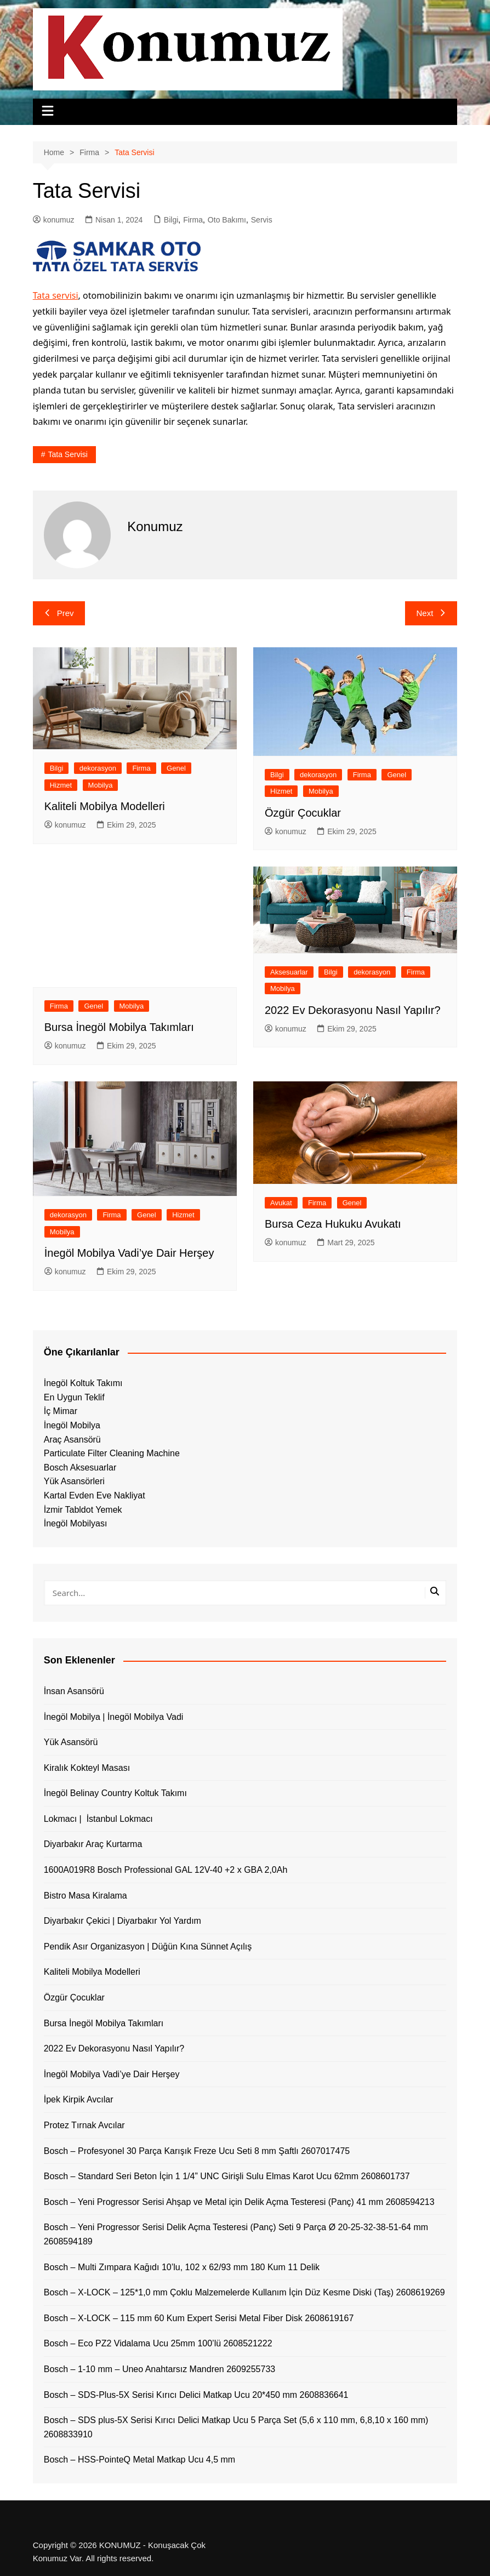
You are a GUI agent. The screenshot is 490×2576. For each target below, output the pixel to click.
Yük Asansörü (71, 1742)
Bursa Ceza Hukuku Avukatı (333, 1224)
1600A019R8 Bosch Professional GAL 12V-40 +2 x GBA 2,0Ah (166, 1869)
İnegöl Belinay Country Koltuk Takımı (115, 1793)
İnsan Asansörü (74, 1691)
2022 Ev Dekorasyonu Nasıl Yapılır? (353, 1010)
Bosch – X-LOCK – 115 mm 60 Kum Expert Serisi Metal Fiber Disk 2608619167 (199, 2318)
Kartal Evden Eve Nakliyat (94, 1495)
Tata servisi (55, 295)
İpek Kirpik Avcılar (78, 2099)
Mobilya (100, 785)
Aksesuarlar (289, 972)
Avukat (281, 1203)
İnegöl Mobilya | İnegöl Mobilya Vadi (114, 1717)
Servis (261, 219)
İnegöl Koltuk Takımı (83, 1383)
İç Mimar (60, 1411)
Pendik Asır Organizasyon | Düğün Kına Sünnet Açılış (148, 1946)
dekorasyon (97, 768)
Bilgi (171, 219)
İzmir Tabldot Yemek (83, 1509)
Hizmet (61, 785)
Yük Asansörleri (74, 1481)
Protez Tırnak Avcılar (84, 2125)
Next (431, 613)
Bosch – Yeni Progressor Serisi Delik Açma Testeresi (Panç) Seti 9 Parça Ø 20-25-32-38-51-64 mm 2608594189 (236, 2234)
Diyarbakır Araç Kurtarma (93, 1844)
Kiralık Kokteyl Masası (87, 1768)
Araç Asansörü (72, 1439)
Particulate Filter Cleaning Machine (112, 1453)
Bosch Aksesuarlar (80, 1467)
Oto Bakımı (227, 219)
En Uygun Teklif (74, 1397)
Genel (176, 768)
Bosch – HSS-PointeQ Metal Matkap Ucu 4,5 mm (139, 2459)
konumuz (54, 219)
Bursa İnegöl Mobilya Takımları (119, 1027)
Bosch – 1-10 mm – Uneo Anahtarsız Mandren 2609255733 (160, 2369)
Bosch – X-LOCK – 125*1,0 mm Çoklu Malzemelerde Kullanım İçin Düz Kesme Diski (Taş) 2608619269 (244, 2292)
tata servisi (68, 454)
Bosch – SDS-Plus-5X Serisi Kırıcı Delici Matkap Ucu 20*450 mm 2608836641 (196, 2395)
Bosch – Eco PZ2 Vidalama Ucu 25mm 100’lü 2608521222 (158, 2343)
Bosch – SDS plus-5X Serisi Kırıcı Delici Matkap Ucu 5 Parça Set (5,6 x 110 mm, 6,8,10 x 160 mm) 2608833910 (236, 2427)
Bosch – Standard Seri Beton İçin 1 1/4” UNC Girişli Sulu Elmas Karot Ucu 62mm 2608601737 (227, 2176)
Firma (193, 219)
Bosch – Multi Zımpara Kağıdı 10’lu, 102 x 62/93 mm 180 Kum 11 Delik (182, 2267)
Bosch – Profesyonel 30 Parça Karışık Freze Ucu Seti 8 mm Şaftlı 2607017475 (197, 2151)
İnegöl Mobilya (72, 1425)
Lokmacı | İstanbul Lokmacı (98, 1818)
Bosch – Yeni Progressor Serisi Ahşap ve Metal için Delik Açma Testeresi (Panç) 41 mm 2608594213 (239, 2202)
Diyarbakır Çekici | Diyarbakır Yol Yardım (122, 1920)
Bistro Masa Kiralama (85, 1895)
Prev (59, 613)
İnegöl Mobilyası (75, 1523)
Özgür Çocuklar (303, 813)
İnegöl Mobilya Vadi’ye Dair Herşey (129, 1253)
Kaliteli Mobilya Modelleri (104, 806)
